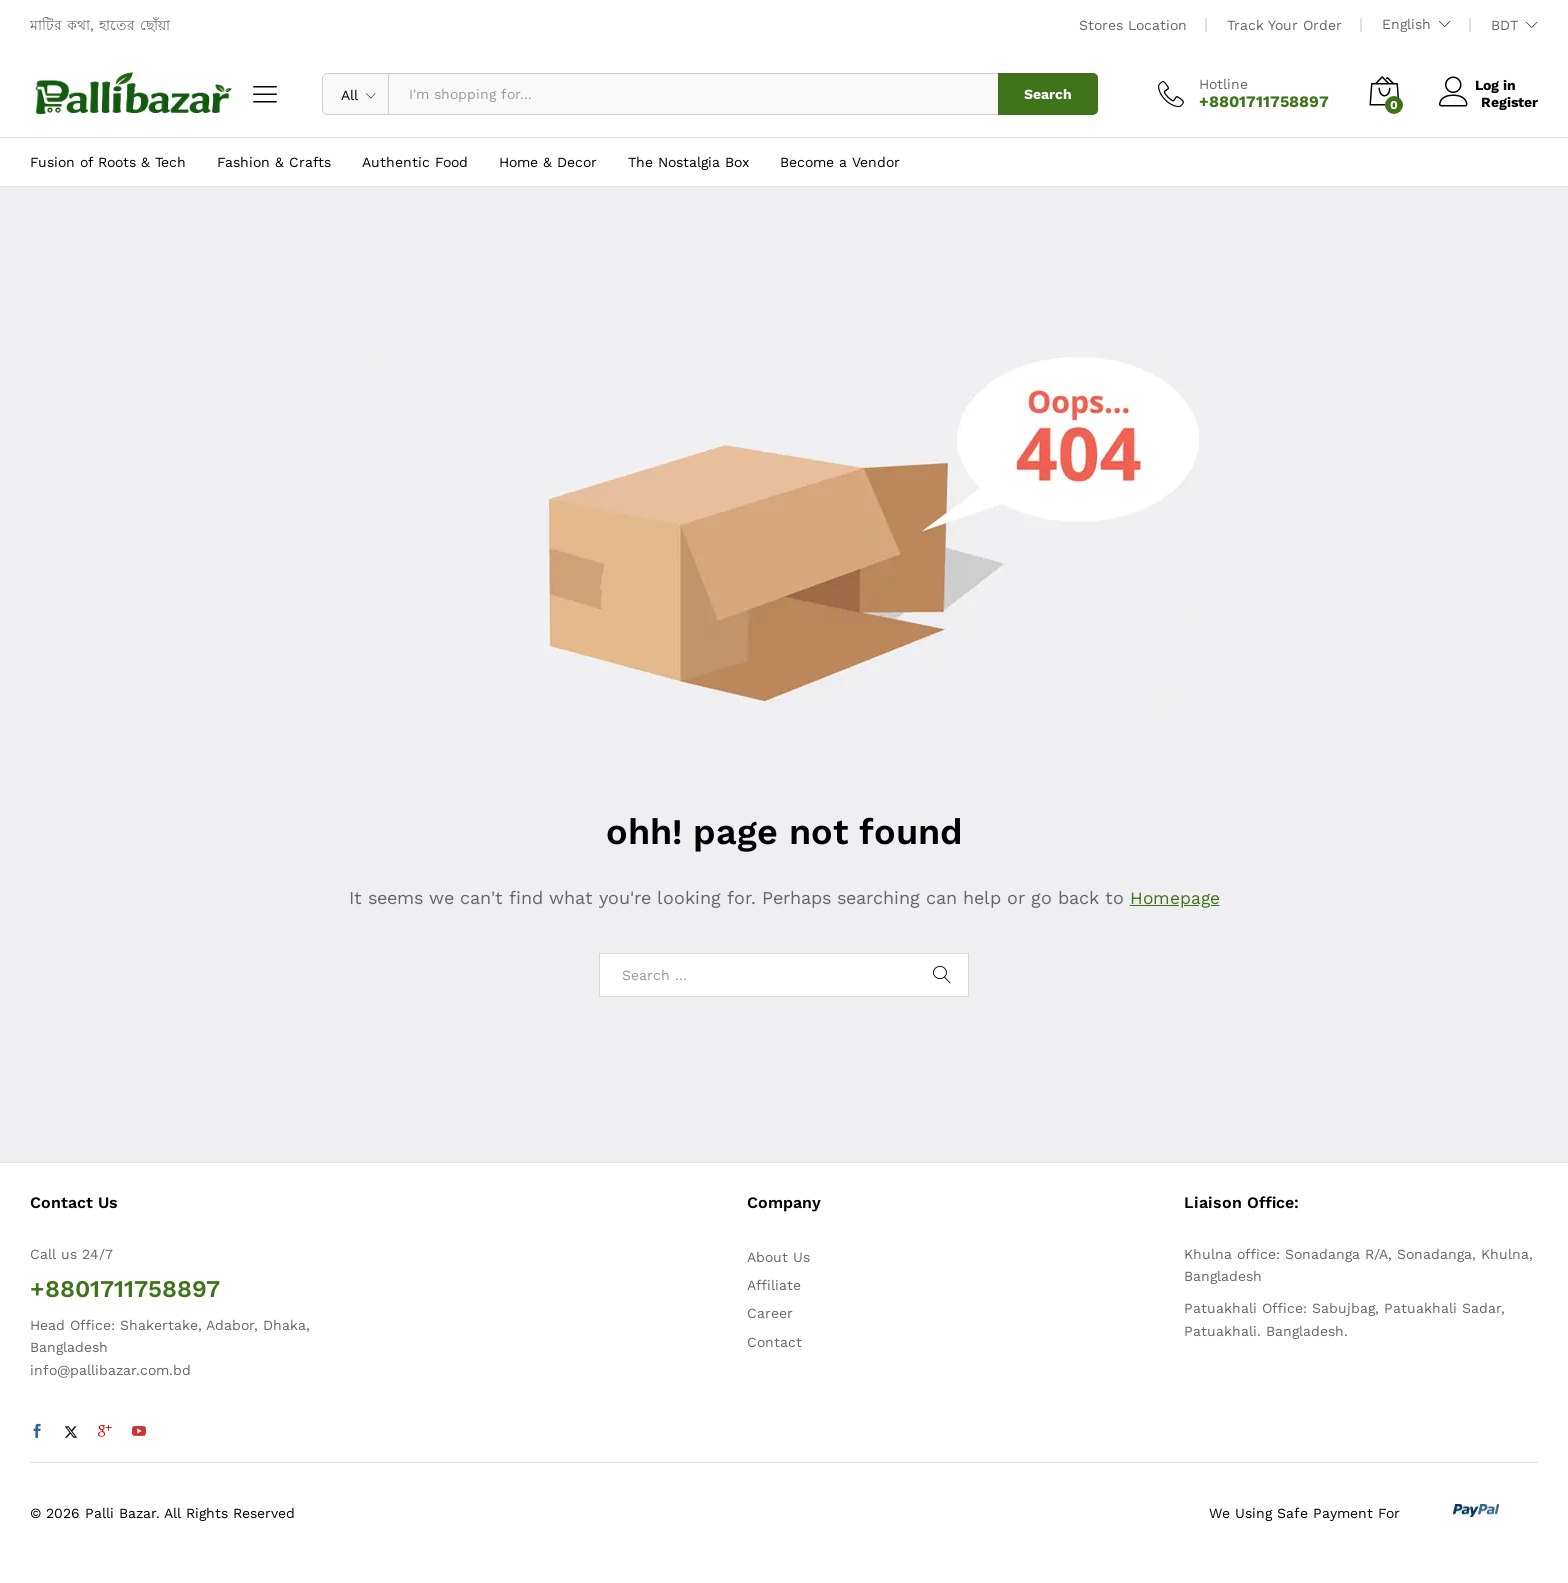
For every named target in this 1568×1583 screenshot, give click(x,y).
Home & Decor (548, 162)
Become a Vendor (840, 162)
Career (770, 1313)
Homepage (1175, 897)
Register (1509, 102)
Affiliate (774, 1285)
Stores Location (1133, 25)
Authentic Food (415, 162)
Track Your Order (1284, 25)
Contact (774, 1342)
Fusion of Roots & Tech (108, 162)
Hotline (1223, 84)
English (1406, 24)
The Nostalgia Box (688, 162)
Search (1048, 94)
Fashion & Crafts (274, 162)
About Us (778, 1257)
